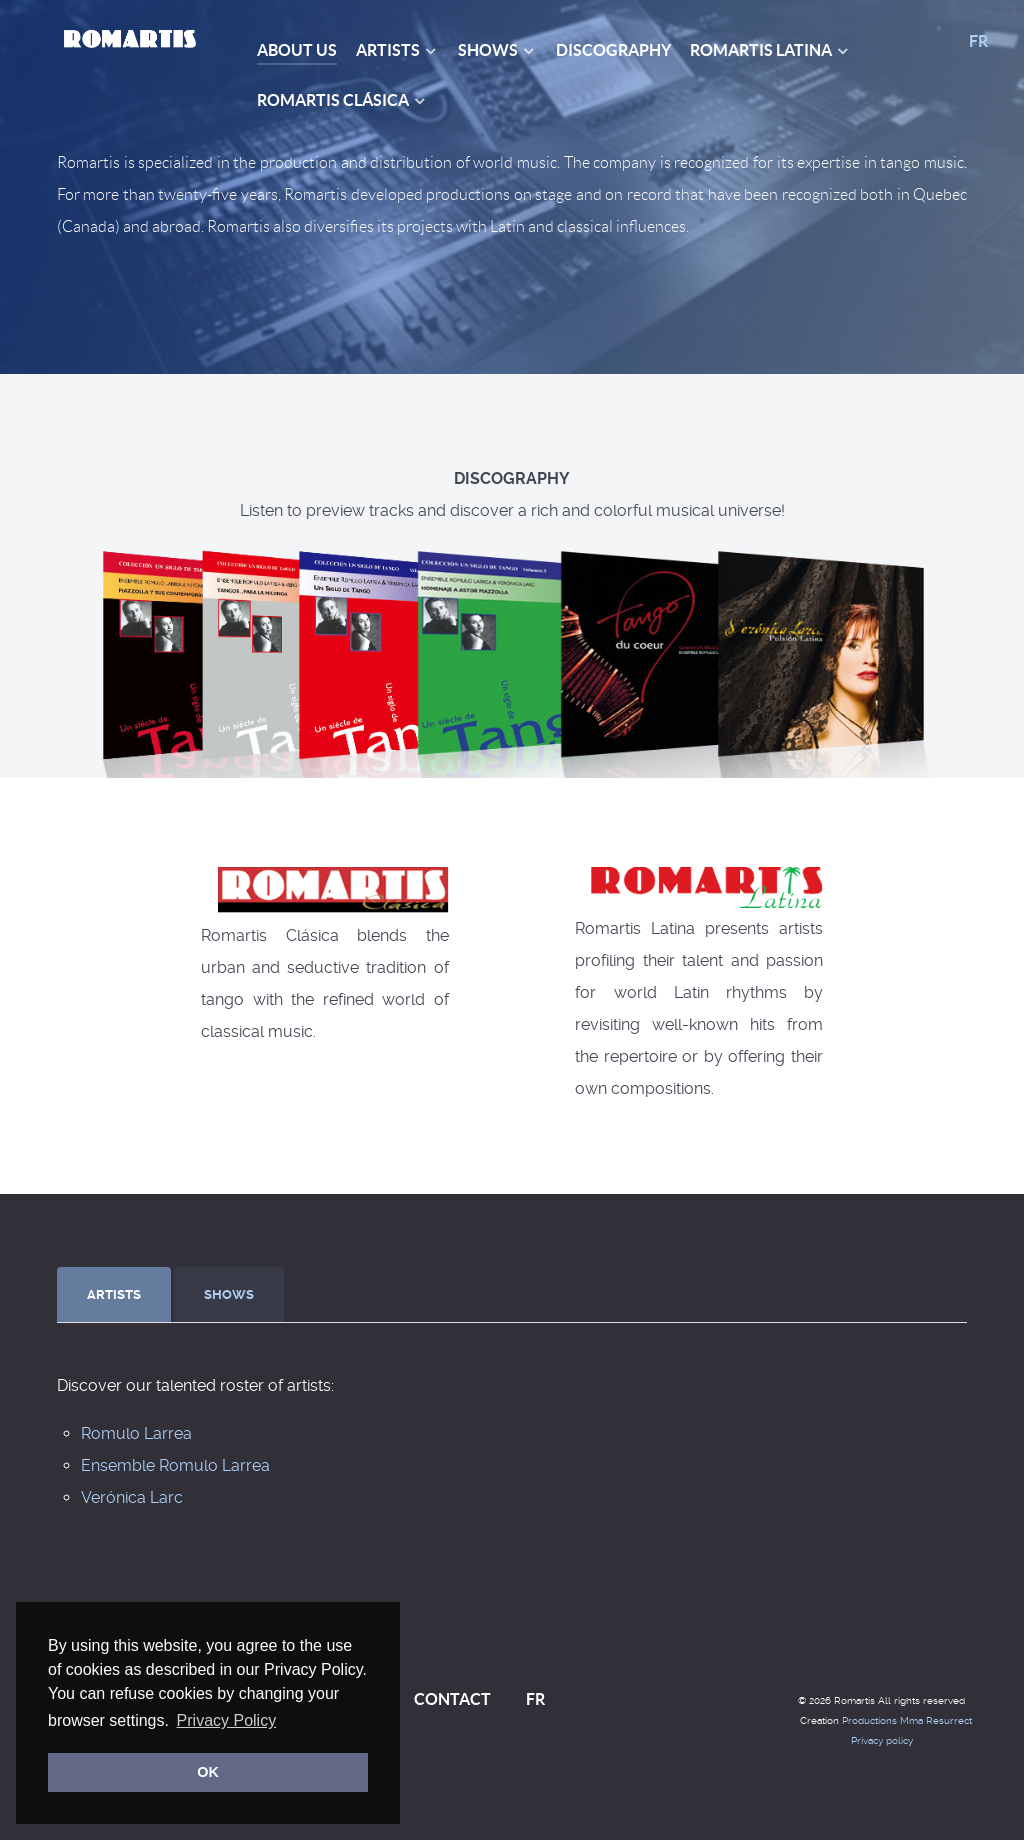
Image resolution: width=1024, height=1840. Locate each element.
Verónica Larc (132, 1497)
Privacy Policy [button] (227, 1720)
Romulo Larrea (136, 1433)
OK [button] (208, 1772)
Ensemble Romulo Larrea (175, 1465)
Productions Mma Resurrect (907, 1720)
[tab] (115, 1294)
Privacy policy (882, 1740)
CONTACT (452, 1699)
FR (978, 41)
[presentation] (114, 1295)
